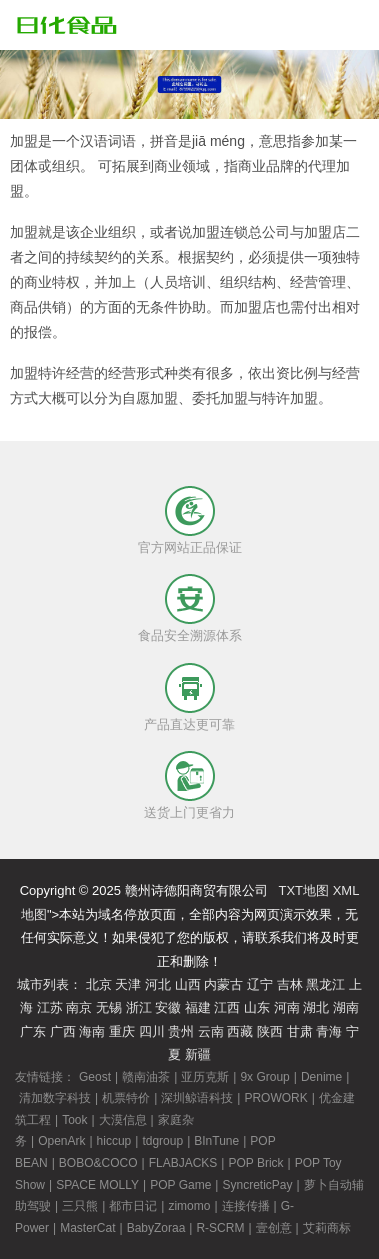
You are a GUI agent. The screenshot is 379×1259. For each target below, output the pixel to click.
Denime (321, 1077)
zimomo (189, 1206)
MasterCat (87, 1228)
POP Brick (255, 1163)
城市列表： (49, 984)
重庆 (122, 1031)
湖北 (316, 1007)
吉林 (290, 984)
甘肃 (300, 1031)
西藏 (240, 1031)
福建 (198, 1007)
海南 (92, 1031)
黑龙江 (325, 984)
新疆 (198, 1054)
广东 (33, 1031)
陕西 (270, 1031)
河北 (158, 984)
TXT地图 (303, 890)
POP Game (180, 1185)
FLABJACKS (183, 1163)
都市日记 (133, 1206)
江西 (227, 1007)
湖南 (346, 1007)
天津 (128, 984)
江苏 (50, 1007)
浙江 (139, 1007)
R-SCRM (220, 1228)
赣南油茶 (146, 1077)
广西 (63, 1031)
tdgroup (162, 1141)
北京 (99, 984)
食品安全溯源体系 (190, 635)
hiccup (114, 1141)
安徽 (168, 1007)
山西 (188, 984)
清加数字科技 (55, 1098)
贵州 (181, 1031)
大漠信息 (123, 1120)
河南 (287, 1007)
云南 (211, 1031)
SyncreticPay (257, 1185)
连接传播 (246, 1206)
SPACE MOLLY (97, 1185)
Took (74, 1120)
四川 (152, 1031)
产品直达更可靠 (189, 724)
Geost (95, 1077)
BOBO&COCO (98, 1163)
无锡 (109, 1007)
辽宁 (260, 984)
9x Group (264, 1077)
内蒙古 (223, 984)
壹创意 (274, 1228)
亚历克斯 (205, 1077)
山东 (257, 1007)
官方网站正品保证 (190, 547)
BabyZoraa (156, 1228)
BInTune (216, 1141)
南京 (79, 1007)
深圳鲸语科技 (197, 1098)
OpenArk (61, 1141)
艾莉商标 (327, 1228)
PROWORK (275, 1098)
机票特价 (126, 1098)
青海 (329, 1031)
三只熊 (80, 1206)
